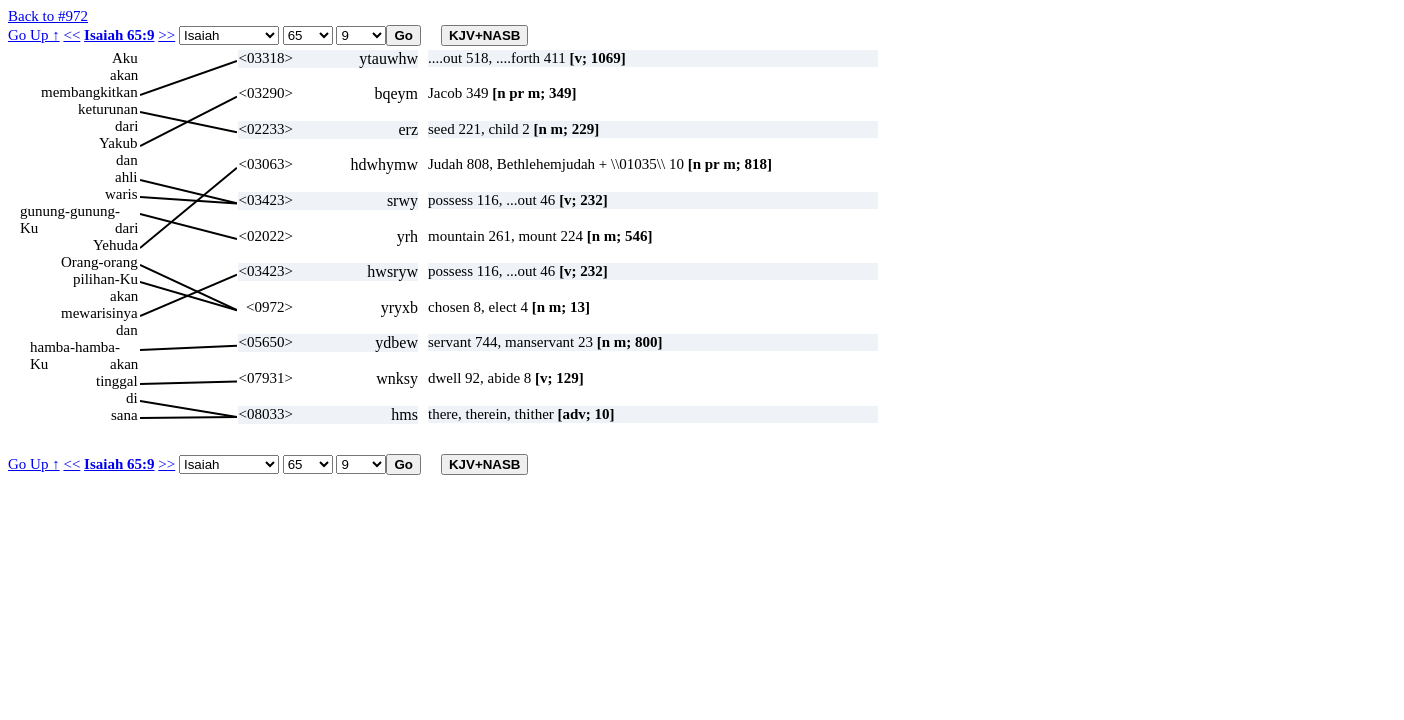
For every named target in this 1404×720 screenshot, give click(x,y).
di (132, 398)
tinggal (117, 381)
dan (127, 160)
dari (126, 126)
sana (124, 415)
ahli (126, 177)
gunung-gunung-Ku (70, 211)
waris (121, 194)
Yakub (118, 143)
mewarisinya (99, 313)
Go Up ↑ (34, 35)
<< (71, 35)
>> (166, 35)
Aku (125, 58)
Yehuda (115, 245)
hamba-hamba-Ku (75, 347)
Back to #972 (48, 16)
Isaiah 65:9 (119, 35)
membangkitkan (89, 92)
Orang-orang (99, 262)
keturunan (108, 109)
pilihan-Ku (105, 279)
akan (124, 75)
